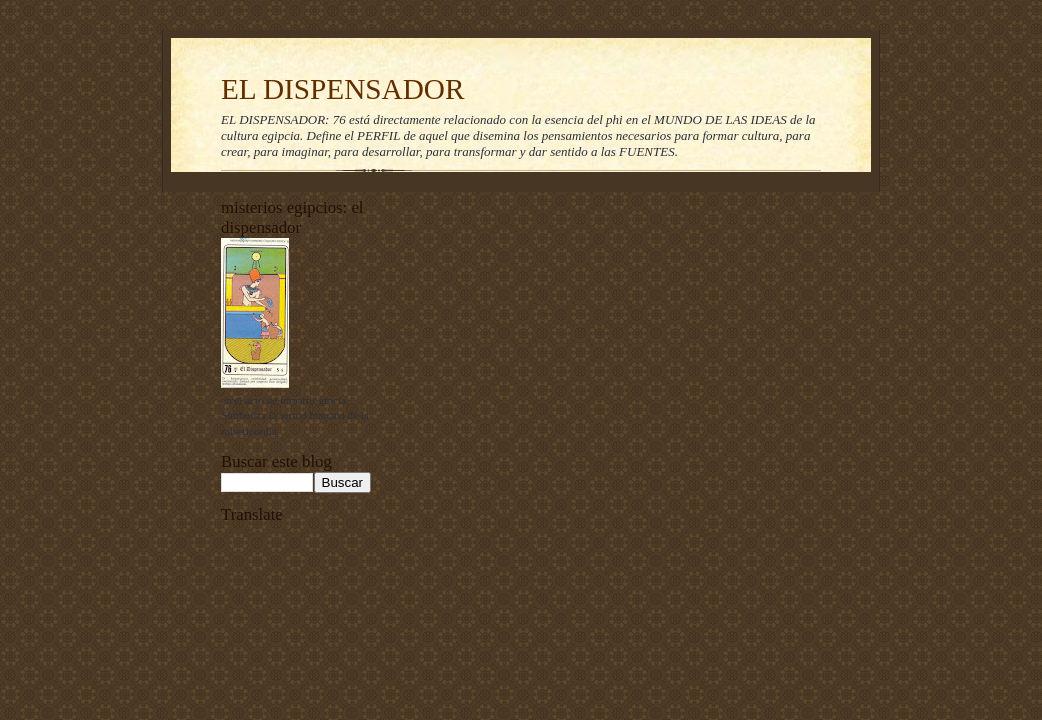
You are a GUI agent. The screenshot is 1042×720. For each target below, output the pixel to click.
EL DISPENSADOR (343, 89)
